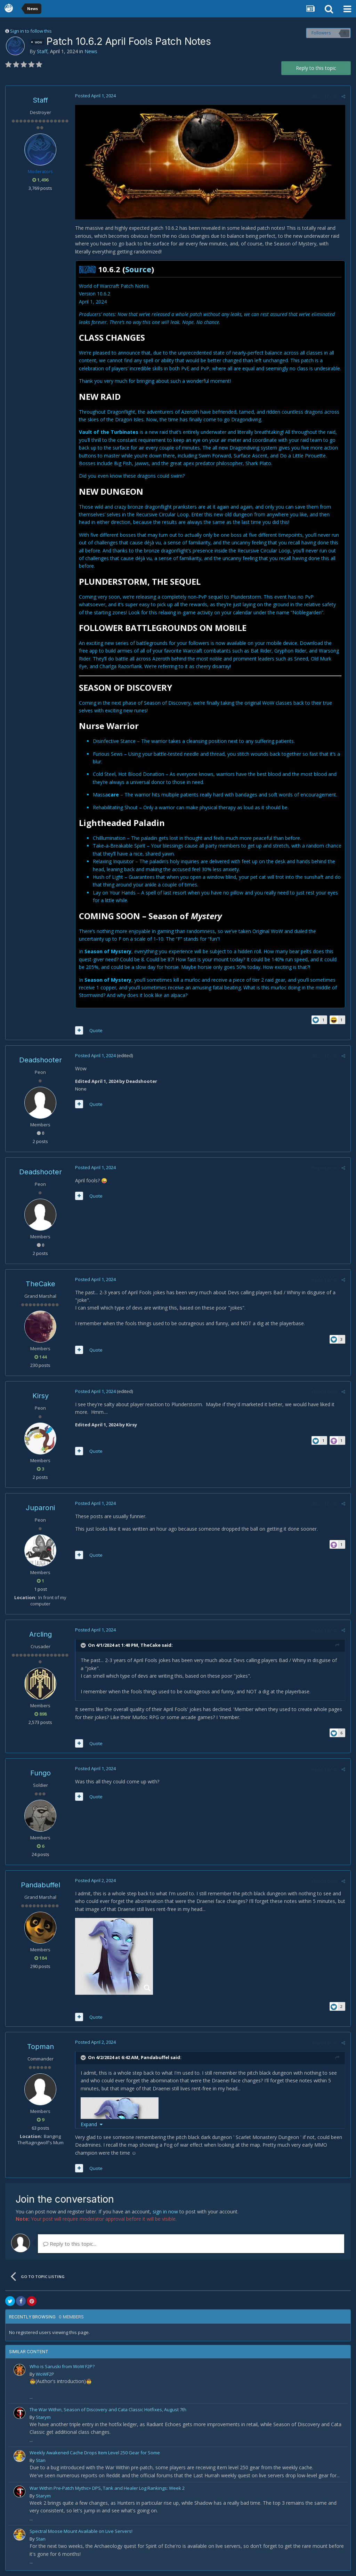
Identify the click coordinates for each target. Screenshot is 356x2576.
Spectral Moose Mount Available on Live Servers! (81, 2531)
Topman (40, 2046)
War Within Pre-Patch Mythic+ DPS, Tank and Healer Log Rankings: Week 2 (107, 2488)
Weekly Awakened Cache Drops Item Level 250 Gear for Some (95, 2452)
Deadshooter (40, 1060)
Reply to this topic (316, 68)
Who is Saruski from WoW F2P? (62, 2366)
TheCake (40, 1284)
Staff (42, 51)
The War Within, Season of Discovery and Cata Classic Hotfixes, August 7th (108, 2409)
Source (138, 269)
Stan (41, 2460)
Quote (96, 1030)
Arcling (40, 1634)
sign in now (165, 2211)
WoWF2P (45, 2374)
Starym (43, 2417)
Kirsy (40, 1396)
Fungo (40, 1773)
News (90, 51)
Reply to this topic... (69, 2243)
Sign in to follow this (31, 31)
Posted (95, 95)
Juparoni (40, 1508)
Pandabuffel (40, 1885)
